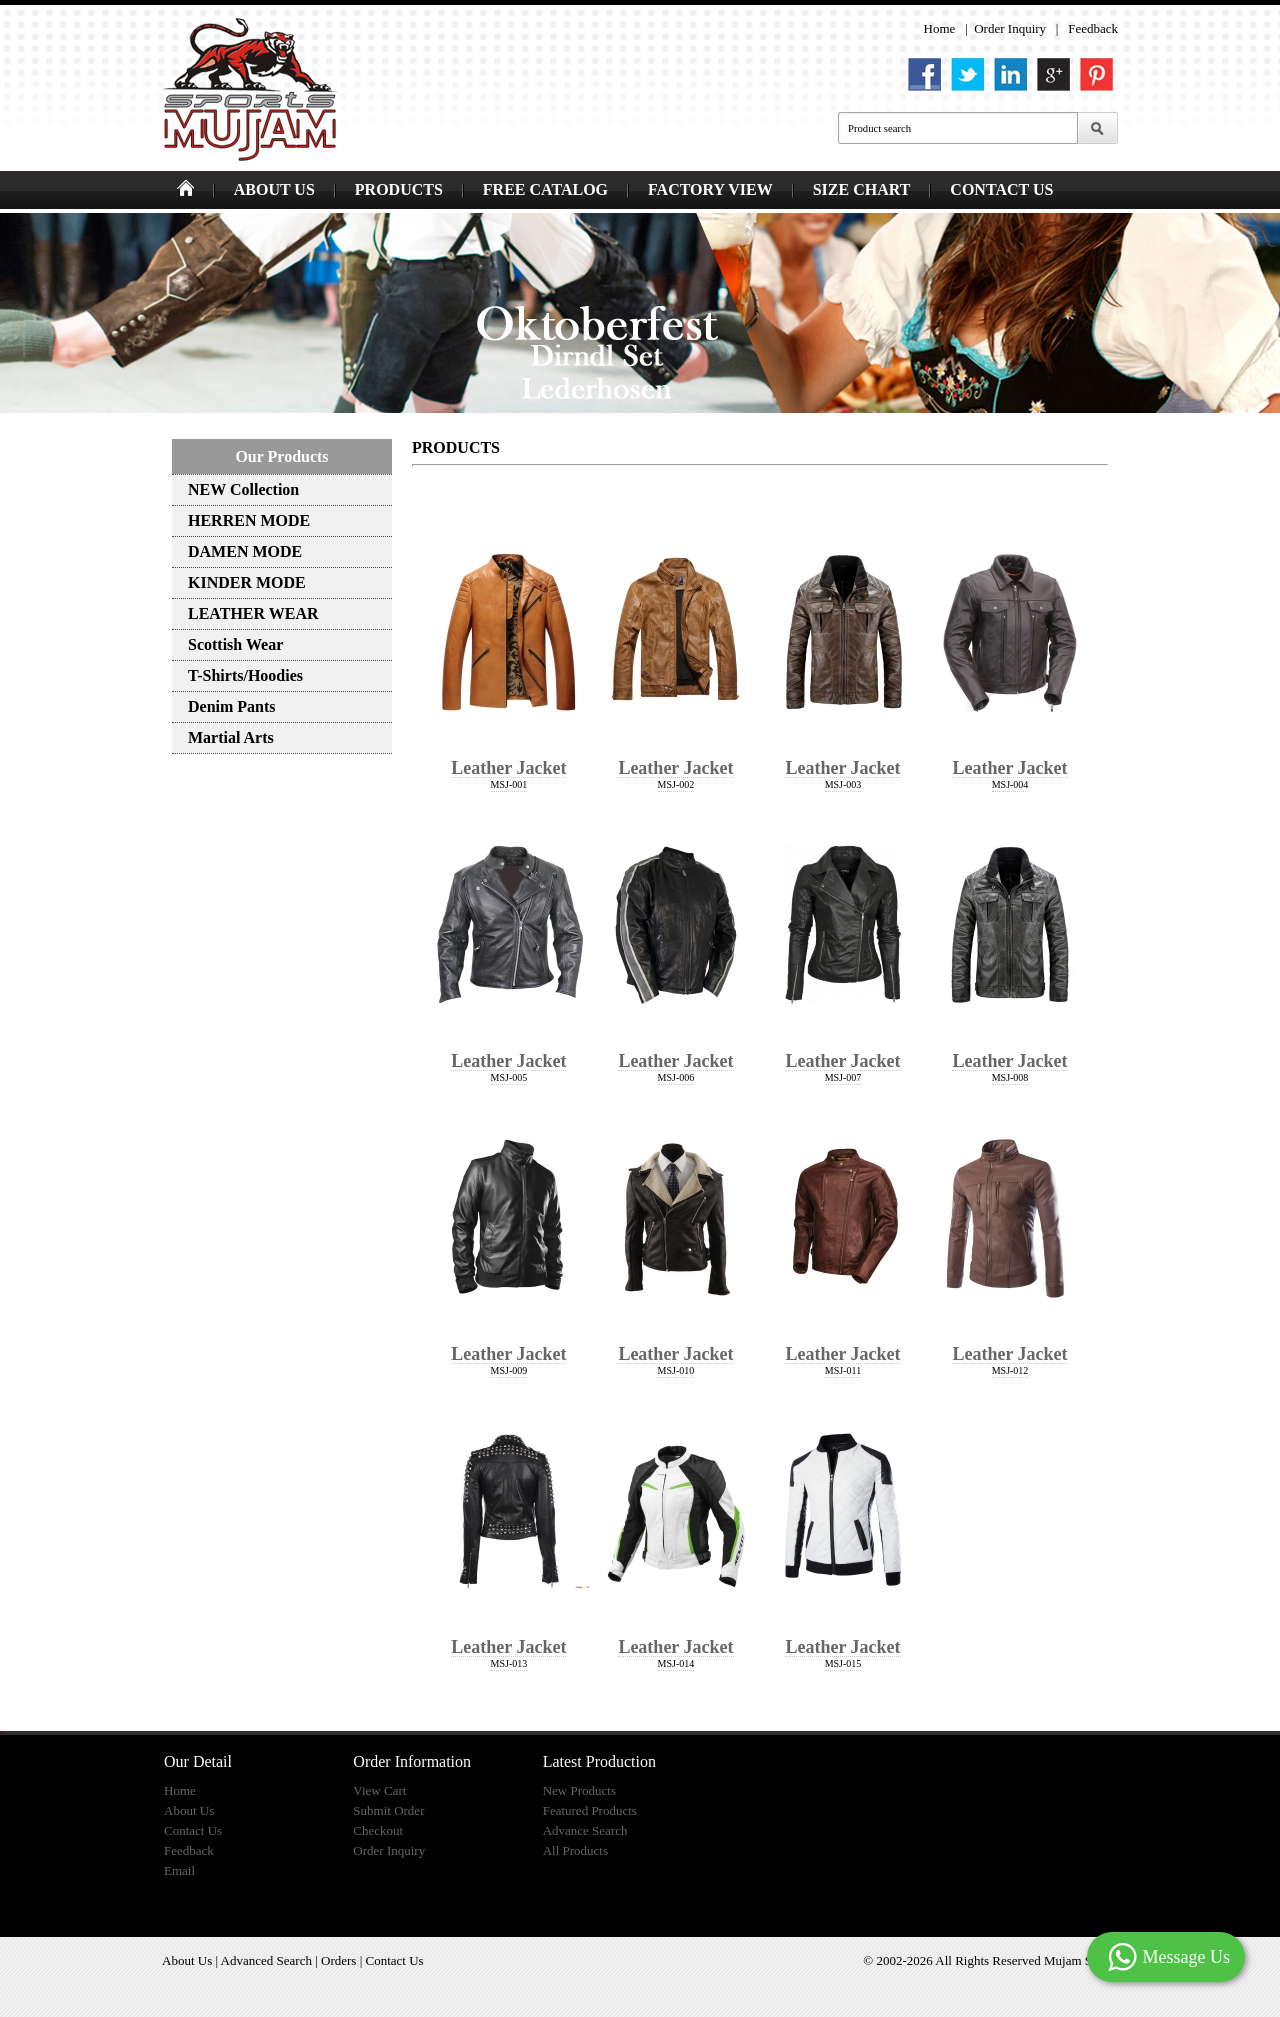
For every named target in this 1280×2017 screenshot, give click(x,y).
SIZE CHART (862, 189)
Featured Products (590, 1810)
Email (179, 1870)
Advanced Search (266, 1960)
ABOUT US (274, 189)
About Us (189, 1810)
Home (940, 28)
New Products (579, 1790)
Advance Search (585, 1830)
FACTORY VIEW (710, 189)
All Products (575, 1850)
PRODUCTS (399, 189)
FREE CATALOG (545, 189)
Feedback (1093, 28)
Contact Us (193, 1830)
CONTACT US (1001, 189)
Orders (338, 1960)
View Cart (379, 1790)
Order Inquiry (1010, 28)
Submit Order (388, 1810)
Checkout (378, 1830)
